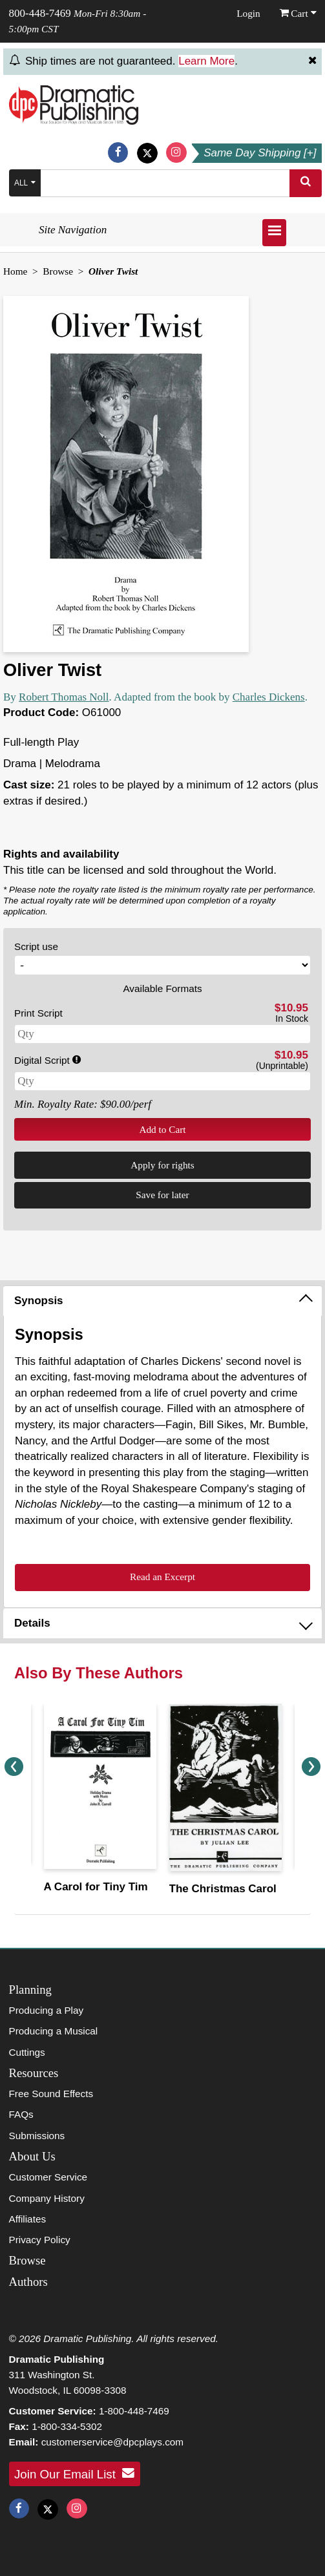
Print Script (38, 1013)
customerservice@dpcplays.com (112, 2441)
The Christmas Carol (223, 1889)
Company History (47, 2198)
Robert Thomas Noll (64, 697)
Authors (28, 2281)
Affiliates (28, 2218)
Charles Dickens (269, 697)
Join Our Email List (74, 2473)
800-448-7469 (40, 13)
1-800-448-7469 (134, 2410)
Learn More (206, 61)
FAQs (21, 2114)
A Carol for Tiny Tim (96, 1887)
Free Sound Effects (51, 2093)
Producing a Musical (53, 2030)
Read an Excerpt (162, 1576)
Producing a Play (46, 2010)
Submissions (37, 2135)
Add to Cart (162, 1129)
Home (15, 271)
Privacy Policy (39, 2239)
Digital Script (47, 1060)
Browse (58, 271)
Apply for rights (162, 1164)
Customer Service (48, 2176)
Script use (36, 946)
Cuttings (27, 2052)
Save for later (162, 1194)
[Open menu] (274, 232)
